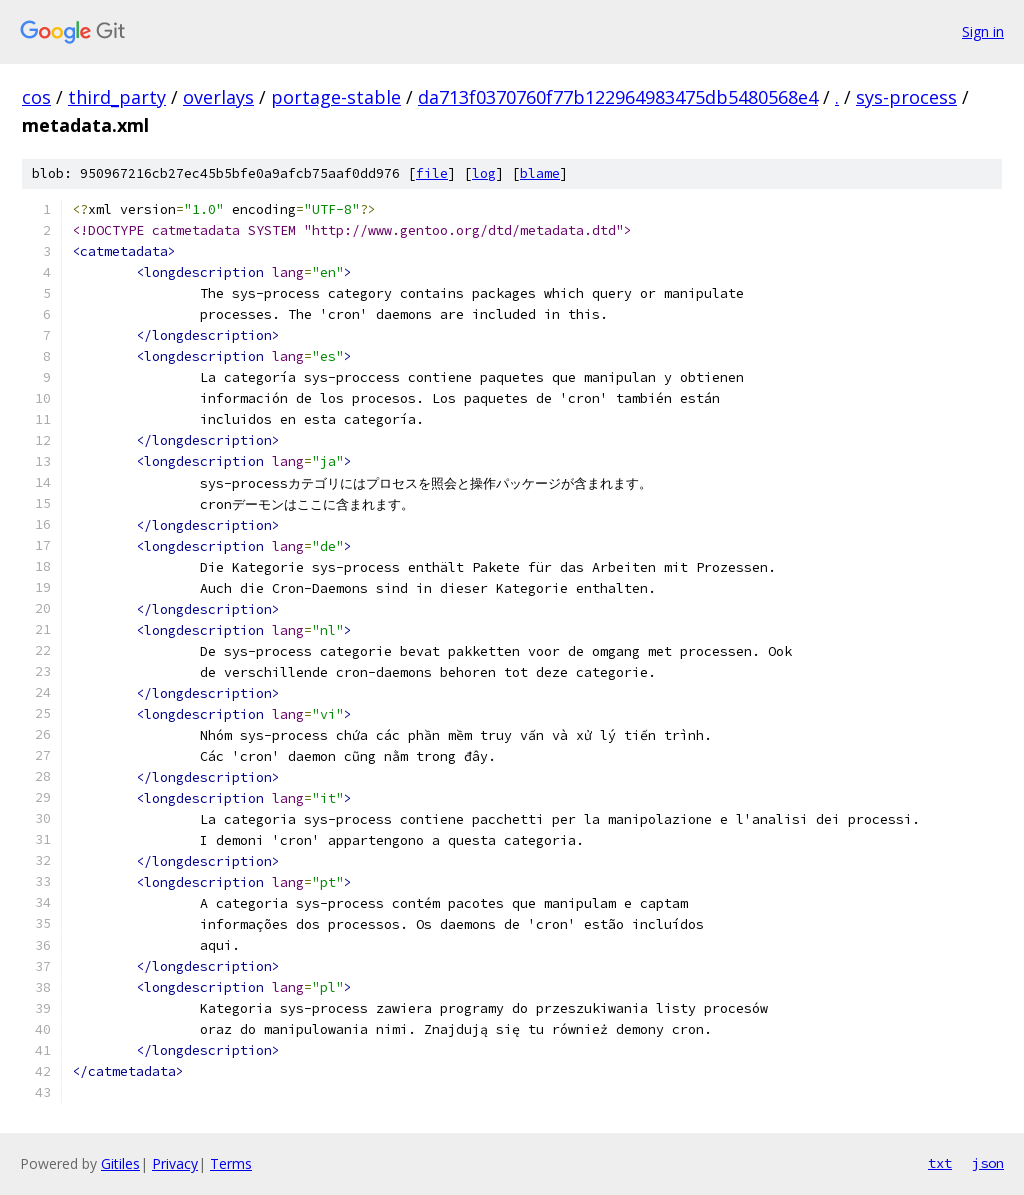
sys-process (906, 97)
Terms (231, 1163)
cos (36, 97)
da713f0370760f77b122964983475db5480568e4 (618, 97)
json (988, 1163)
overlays (218, 97)
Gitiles (120, 1163)
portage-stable (336, 97)
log (484, 173)
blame (540, 173)
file (432, 173)
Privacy (175, 1163)
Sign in (983, 31)
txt (940, 1163)
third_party (117, 97)
